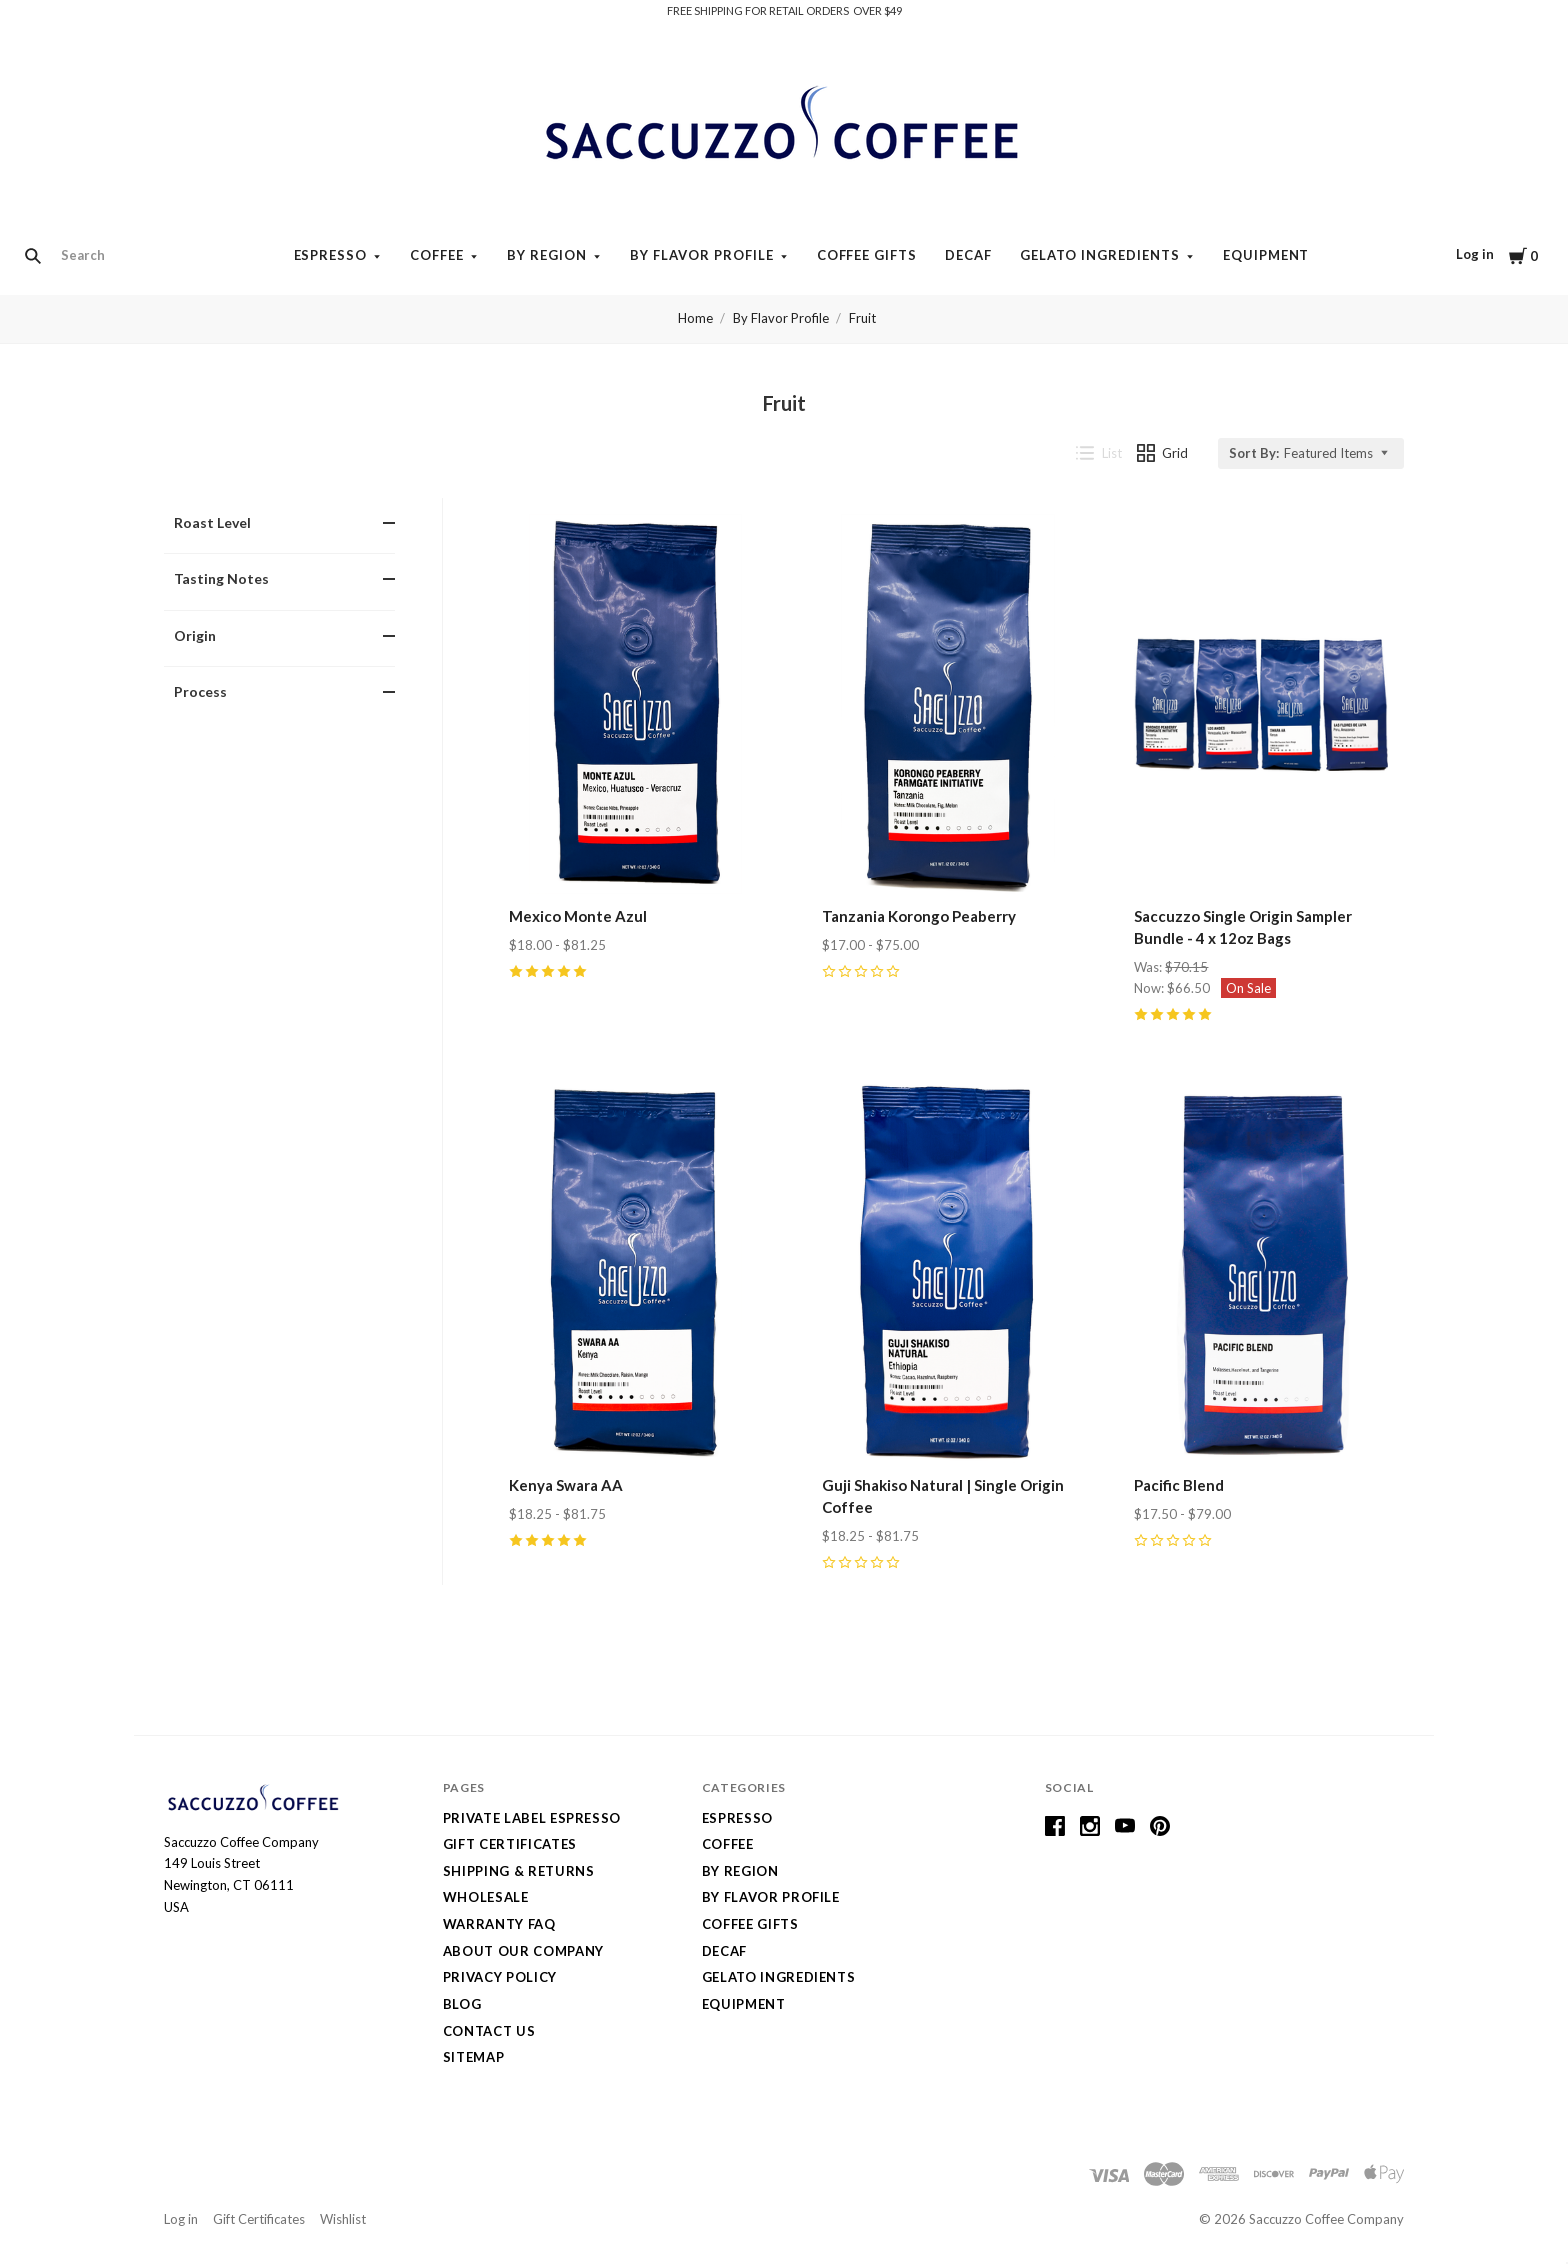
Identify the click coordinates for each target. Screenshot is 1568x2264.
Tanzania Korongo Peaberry (919, 916)
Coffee (437, 255)
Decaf (968, 255)
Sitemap (474, 2057)
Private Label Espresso (532, 1818)
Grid (1163, 453)
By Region (547, 255)
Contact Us (489, 2031)
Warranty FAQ (499, 1924)
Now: (1150, 988)
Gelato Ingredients (1100, 255)
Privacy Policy (500, 1977)
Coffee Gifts (867, 255)
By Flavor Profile (702, 255)
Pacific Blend (1179, 1485)
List (1099, 453)
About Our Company (523, 1951)
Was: (1149, 967)
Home (695, 318)
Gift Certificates (510, 1844)
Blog (462, 2004)
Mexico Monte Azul (578, 916)
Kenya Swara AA (566, 1485)
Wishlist (343, 2219)
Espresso (331, 255)
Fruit (862, 318)
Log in (1475, 254)
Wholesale (486, 1897)
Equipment (1266, 255)
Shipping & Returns (519, 1871)
